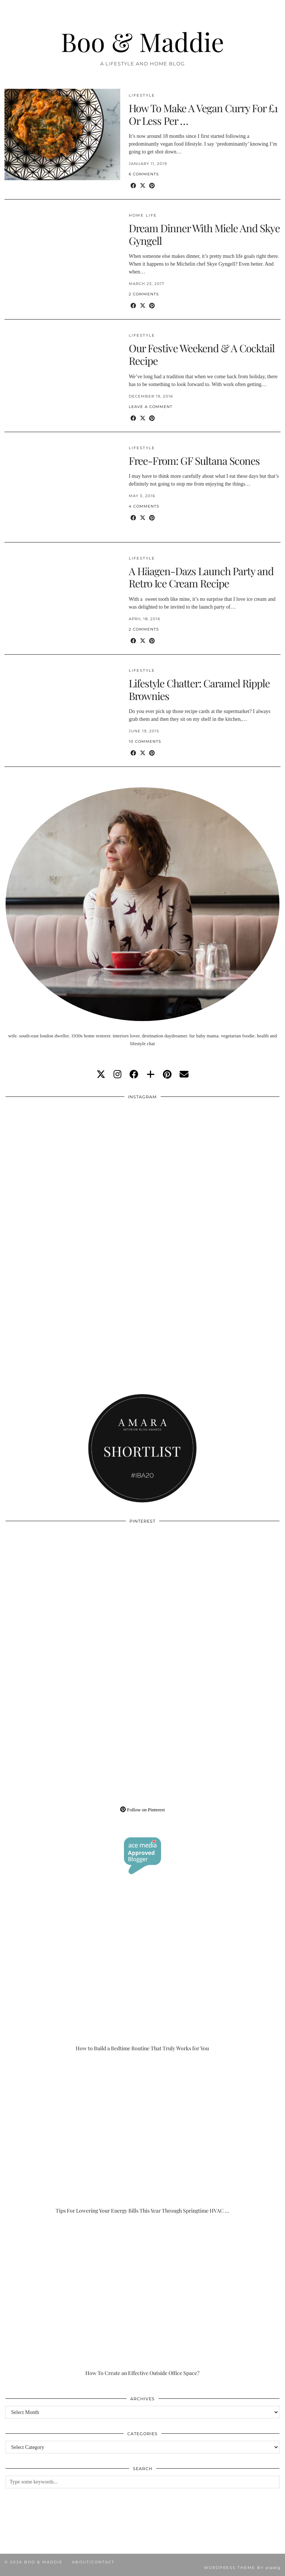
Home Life (143, 215)
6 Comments (144, 174)
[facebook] (134, 1074)
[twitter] (100, 1074)
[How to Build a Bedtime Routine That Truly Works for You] (142, 1975)
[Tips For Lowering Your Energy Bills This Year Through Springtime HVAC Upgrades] (142, 2137)
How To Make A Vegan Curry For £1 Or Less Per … (203, 114)
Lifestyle (142, 95)
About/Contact (93, 2562)
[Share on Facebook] (133, 186)
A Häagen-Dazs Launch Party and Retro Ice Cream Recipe (201, 577)
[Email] (184, 1074)
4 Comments (144, 506)
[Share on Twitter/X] (142, 186)
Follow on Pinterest (142, 1809)
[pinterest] (167, 1074)
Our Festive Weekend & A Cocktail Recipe (202, 354)
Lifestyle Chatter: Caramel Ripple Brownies (199, 689)
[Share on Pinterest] (152, 186)
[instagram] (117, 1074)
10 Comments (145, 741)
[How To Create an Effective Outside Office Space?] (142, 2299)
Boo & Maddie (142, 41)
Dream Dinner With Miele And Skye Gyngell (204, 234)
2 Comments (144, 294)
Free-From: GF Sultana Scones (194, 460)
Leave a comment (151, 406)
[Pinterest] (74, 1596)
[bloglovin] (151, 1074)
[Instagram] (74, 1172)
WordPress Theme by (242, 2567)
